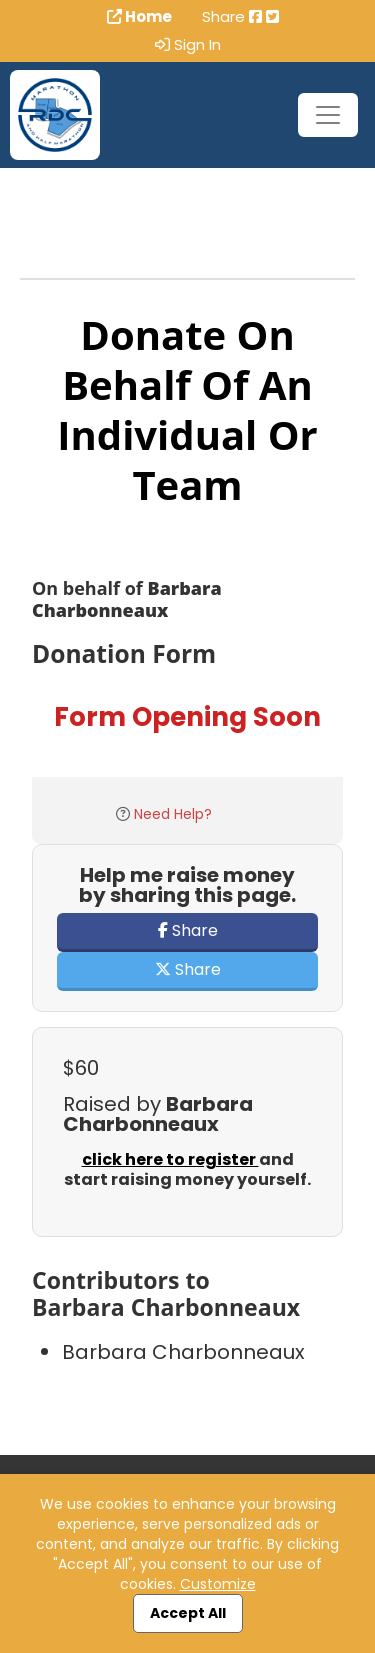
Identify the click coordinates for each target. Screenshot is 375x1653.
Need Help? (173, 814)
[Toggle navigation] (328, 115)
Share (188, 930)
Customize (218, 1584)
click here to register (170, 1159)
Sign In (188, 45)
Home (139, 17)
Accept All (188, 1613)
